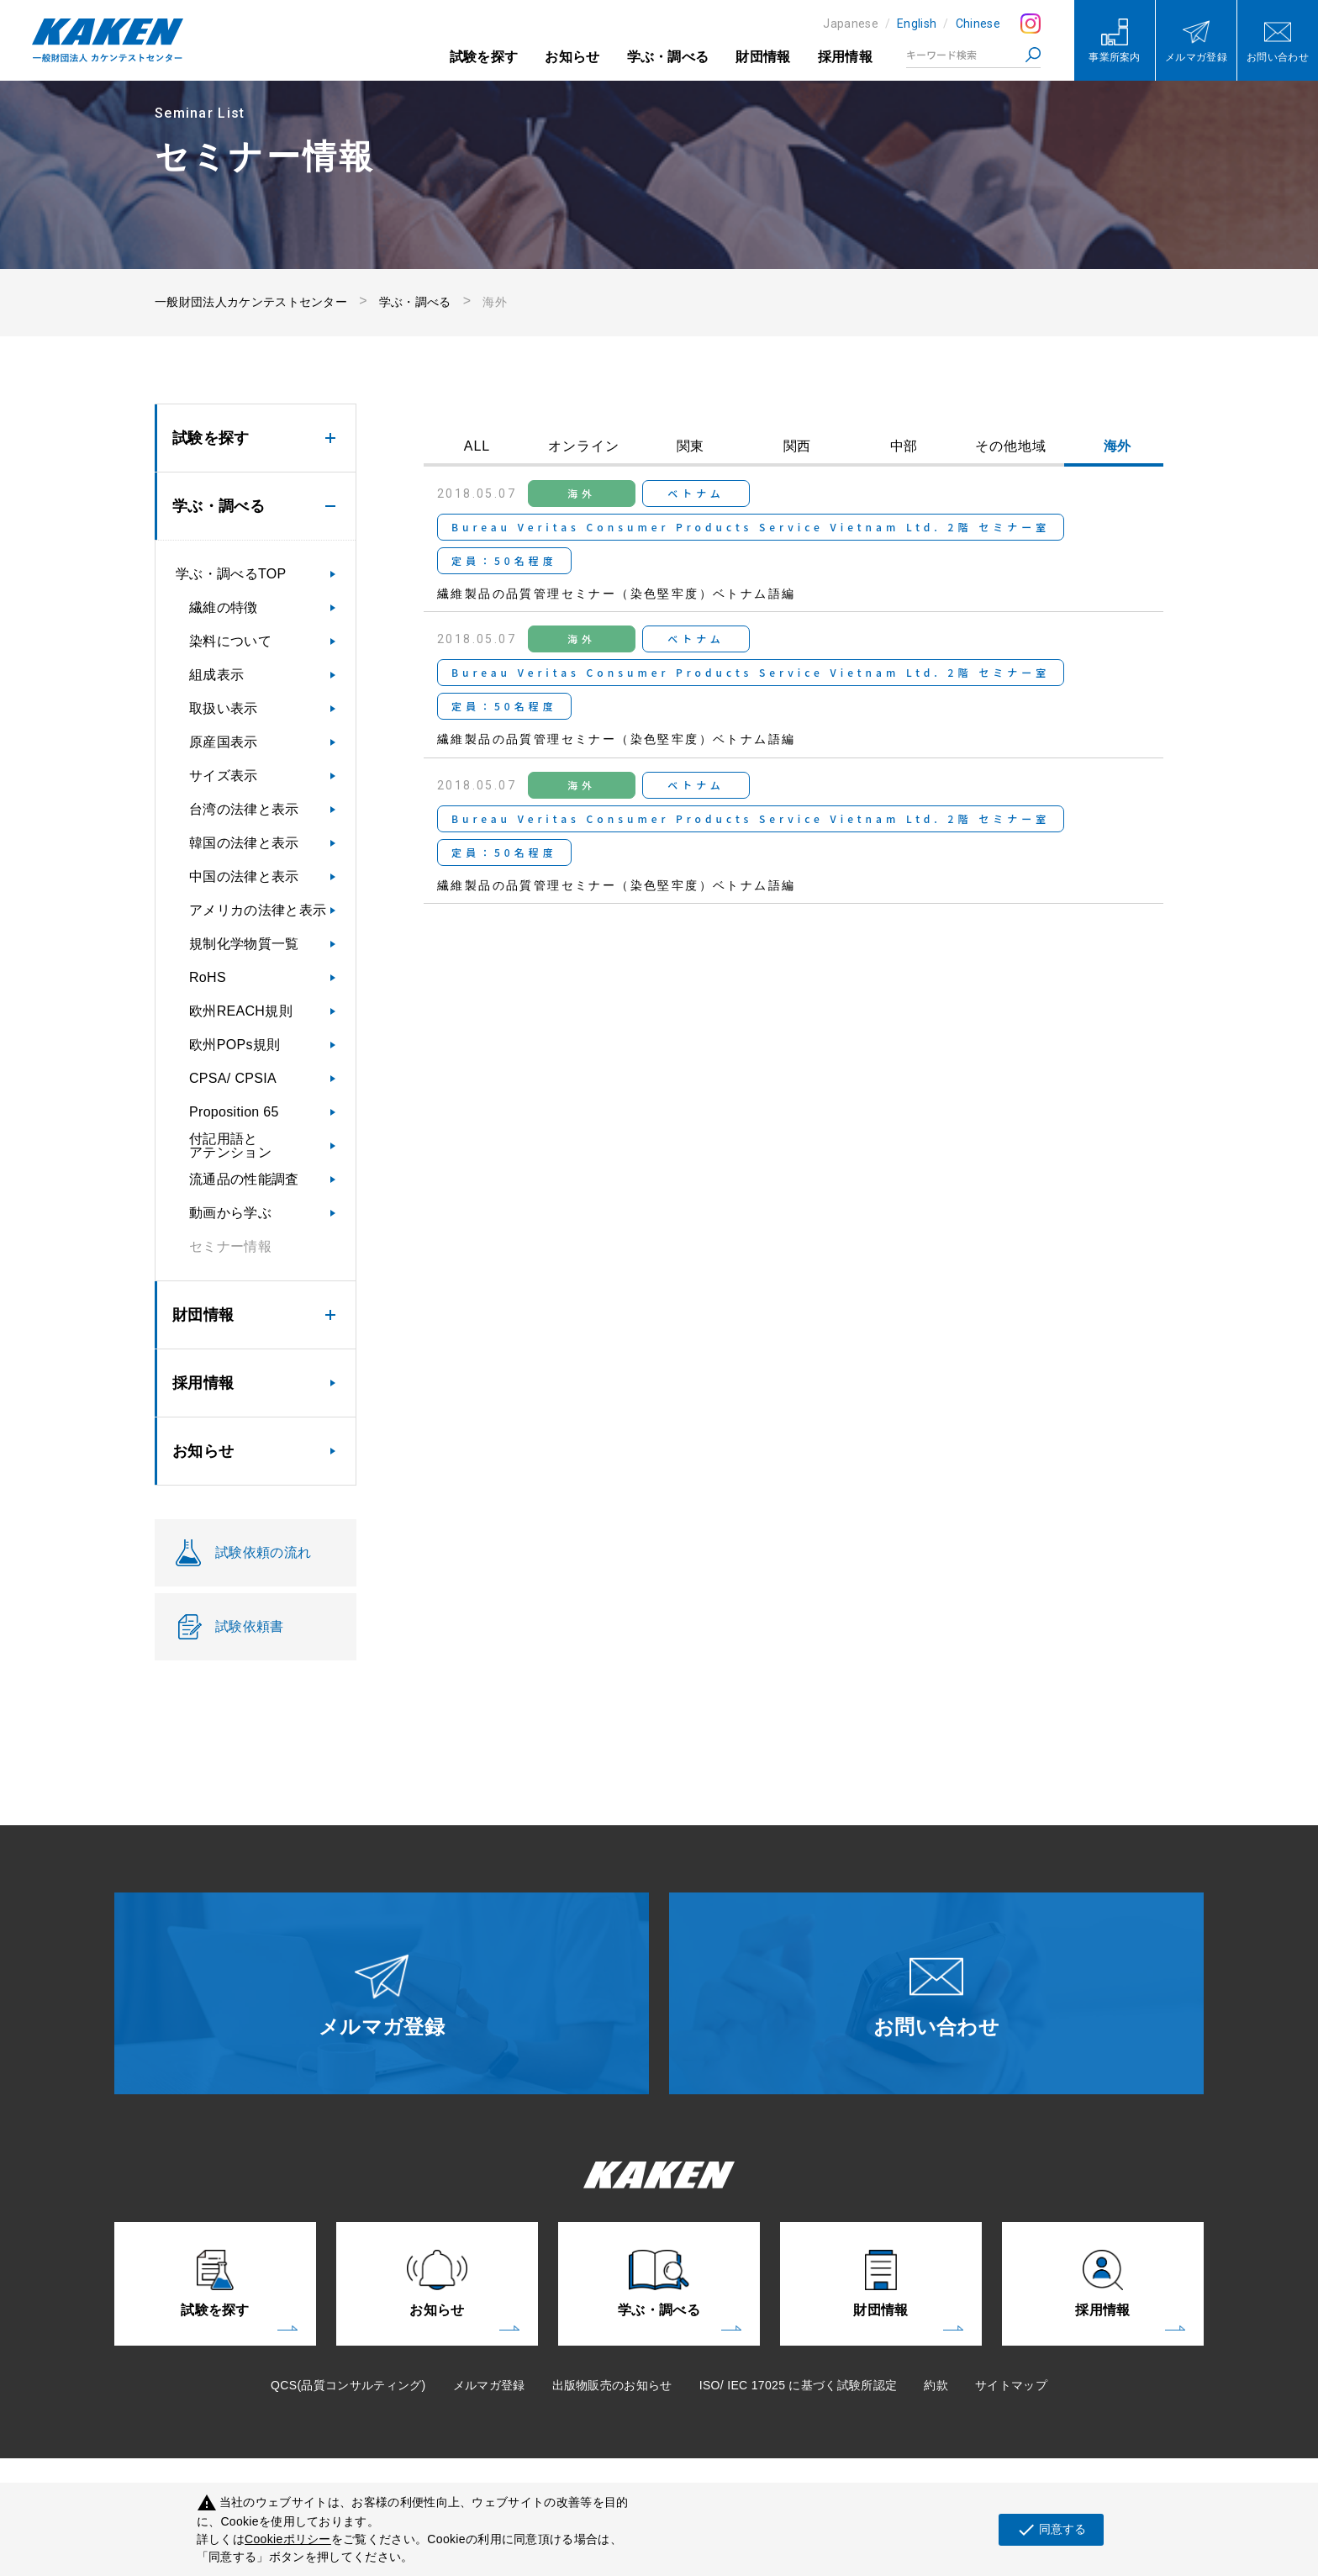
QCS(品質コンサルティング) (348, 2385)
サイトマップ (1011, 2385)
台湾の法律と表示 (244, 809)
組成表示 (216, 675)
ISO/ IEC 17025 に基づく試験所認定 (798, 2385)
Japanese (850, 23)
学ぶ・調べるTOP (231, 574)
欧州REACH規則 (241, 1011)
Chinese (978, 23)
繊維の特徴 (223, 607)
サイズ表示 (223, 775)
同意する (1051, 2530)
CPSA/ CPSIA (233, 1078)
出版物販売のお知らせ (612, 2385)
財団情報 (762, 57)
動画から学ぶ (230, 1213)
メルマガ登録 (489, 2385)
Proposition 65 (234, 1112)
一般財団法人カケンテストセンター (251, 302)
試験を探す (484, 57)
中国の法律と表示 (244, 876)
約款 (936, 2385)
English (916, 23)
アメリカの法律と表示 (257, 910)
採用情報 (845, 57)
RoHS (207, 977)
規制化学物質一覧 (244, 944)
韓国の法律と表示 (244, 843)
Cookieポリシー (288, 2539)
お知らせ (572, 57)
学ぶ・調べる (668, 57)
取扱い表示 (223, 708)
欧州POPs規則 (234, 1044)
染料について (230, 641)
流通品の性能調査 (244, 1179)
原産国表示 (223, 742)
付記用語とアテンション (230, 1145)
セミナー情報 (230, 1246)
